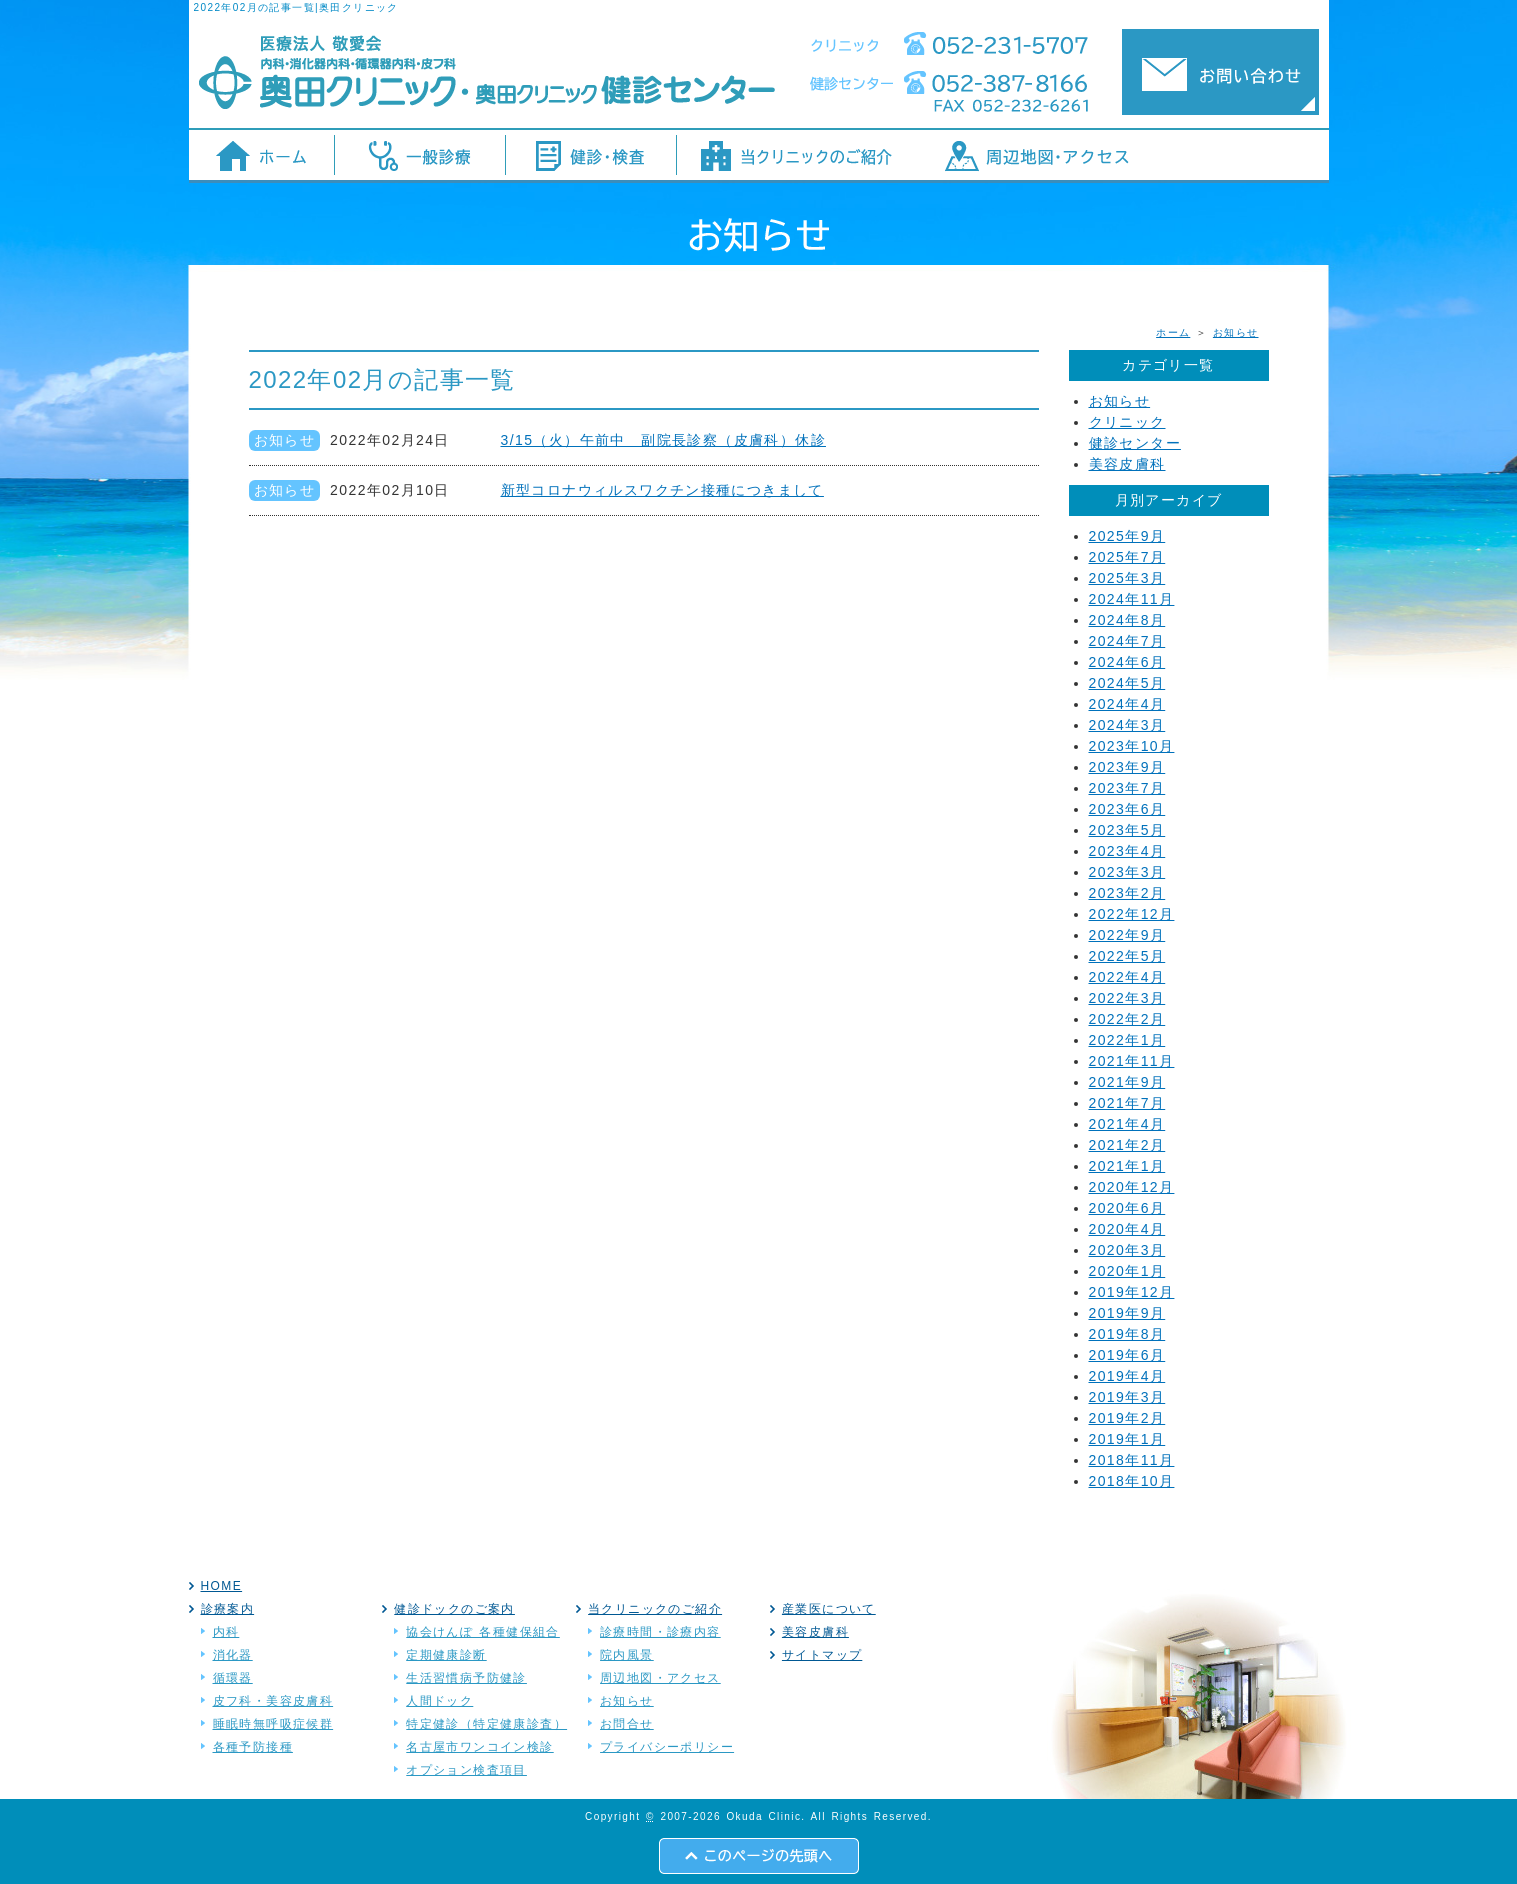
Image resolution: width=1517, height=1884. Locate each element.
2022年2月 (1127, 1019)
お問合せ (627, 1724)
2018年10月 (1132, 1481)
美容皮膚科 (1127, 464)
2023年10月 (1132, 746)
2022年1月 (1127, 1040)
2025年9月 (1127, 536)
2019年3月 (1127, 1397)
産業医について (829, 1609)
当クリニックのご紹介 (655, 1609)
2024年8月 (1127, 620)
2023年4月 (1127, 851)
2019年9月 (1127, 1313)
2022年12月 (1132, 914)
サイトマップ (822, 1655)
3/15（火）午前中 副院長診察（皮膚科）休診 (663, 440)
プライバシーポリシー (667, 1747)
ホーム (1173, 332)
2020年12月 (1132, 1187)
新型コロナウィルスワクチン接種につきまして (662, 490)
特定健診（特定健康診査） (486, 1724)
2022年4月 (1127, 977)
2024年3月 (1127, 725)
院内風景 (627, 1655)
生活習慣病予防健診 (466, 1678)
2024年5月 (1127, 683)
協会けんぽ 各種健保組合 (483, 1632)
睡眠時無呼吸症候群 (273, 1724)
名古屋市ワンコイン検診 (479, 1747)
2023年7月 (1127, 788)
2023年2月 (1127, 893)
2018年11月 (1132, 1460)
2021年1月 (1127, 1166)
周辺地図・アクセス (660, 1678)
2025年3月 (1127, 578)
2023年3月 (1127, 872)
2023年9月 (1127, 767)
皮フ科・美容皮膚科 (273, 1701)
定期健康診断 (446, 1655)
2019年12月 (1132, 1292)
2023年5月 (1127, 830)
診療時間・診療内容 (660, 1632)
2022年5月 (1127, 956)
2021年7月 (1127, 1103)
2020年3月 (1127, 1250)
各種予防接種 (253, 1747)
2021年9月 (1127, 1082)
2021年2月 (1127, 1145)
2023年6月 (1127, 809)
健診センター (1135, 443)
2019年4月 (1127, 1376)
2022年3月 (1127, 998)
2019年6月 (1127, 1355)
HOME (222, 1586)
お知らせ (1236, 332)
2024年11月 (1132, 599)
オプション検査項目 (466, 1770)
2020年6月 (1127, 1208)
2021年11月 (1132, 1061)
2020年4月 (1127, 1229)
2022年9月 (1127, 935)
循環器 (233, 1678)
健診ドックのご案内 (454, 1609)
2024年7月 (1127, 641)
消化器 (233, 1655)
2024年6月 (1127, 662)
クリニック (1127, 422)
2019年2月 (1127, 1418)
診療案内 (228, 1609)
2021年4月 (1127, 1124)
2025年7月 (1127, 557)
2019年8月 (1127, 1334)
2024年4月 (1127, 704)
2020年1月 (1127, 1271)
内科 (226, 1632)
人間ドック (439, 1701)
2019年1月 (1127, 1439)
